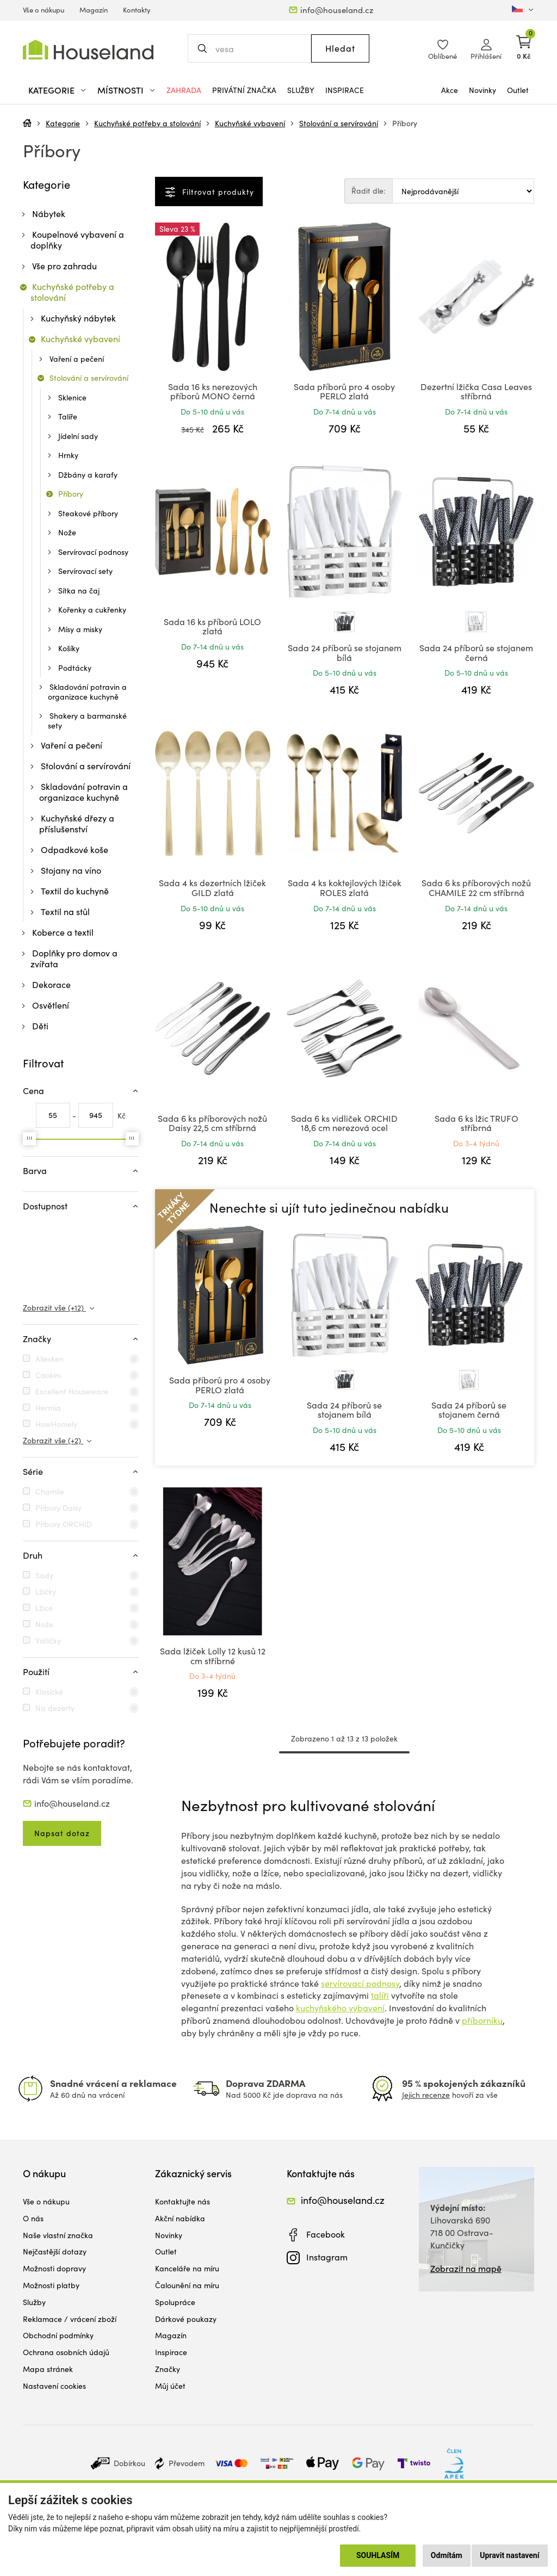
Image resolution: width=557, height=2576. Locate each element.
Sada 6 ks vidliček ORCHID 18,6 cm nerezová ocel (344, 1123)
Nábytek (48, 213)
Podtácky (74, 668)
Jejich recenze (426, 2095)
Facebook (325, 2234)
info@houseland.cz (336, 9)
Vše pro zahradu (64, 265)
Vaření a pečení (76, 359)
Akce (449, 90)
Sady (44, 1575)
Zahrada (183, 90)
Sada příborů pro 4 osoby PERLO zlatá (344, 391)
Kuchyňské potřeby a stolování (147, 123)
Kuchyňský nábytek (78, 318)
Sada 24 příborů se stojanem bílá (344, 652)
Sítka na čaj (79, 590)
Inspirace (344, 90)
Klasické (49, 1692)
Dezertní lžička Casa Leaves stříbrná (476, 391)
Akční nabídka (180, 2218)
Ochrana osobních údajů (66, 2352)
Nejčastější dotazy (54, 2251)
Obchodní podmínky (58, 2335)
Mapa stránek (48, 2369)
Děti (40, 1025)
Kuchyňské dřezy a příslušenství (76, 823)
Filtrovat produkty (217, 192)
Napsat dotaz (62, 1833)
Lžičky (45, 1591)
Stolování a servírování (338, 123)
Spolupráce (175, 2302)
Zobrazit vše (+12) (54, 1307)
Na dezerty (55, 1708)
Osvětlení (50, 1005)
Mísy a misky (80, 629)
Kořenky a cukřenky (92, 609)
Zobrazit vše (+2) (53, 1440)
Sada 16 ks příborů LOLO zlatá (212, 626)
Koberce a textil (63, 932)
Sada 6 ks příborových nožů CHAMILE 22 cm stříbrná (476, 887)
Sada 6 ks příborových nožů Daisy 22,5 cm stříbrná (212, 1123)
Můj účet (170, 2386)
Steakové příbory (88, 513)
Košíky (68, 648)
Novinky (482, 90)
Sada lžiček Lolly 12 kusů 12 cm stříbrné (212, 1655)
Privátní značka (244, 90)
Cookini (48, 1375)
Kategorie (63, 123)
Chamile (49, 1491)
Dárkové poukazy (185, 2319)
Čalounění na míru (187, 2285)
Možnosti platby (51, 2285)
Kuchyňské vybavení (250, 123)
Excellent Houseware (71, 1391)
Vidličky (48, 1640)
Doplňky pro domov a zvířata (73, 958)
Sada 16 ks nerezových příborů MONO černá (212, 391)
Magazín (93, 10)
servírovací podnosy (360, 1983)
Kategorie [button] (51, 90)
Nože (67, 532)
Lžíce (44, 1608)
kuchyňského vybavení (340, 2007)
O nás (33, 2218)
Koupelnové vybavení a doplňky (77, 239)
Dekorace (51, 984)
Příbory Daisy (58, 1508)
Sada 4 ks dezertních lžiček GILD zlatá (212, 887)
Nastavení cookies (54, 2386)
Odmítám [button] (446, 2555)
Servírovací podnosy (93, 552)
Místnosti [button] (120, 90)
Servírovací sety (85, 571)
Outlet (518, 90)
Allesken (49, 1359)
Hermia (48, 1408)
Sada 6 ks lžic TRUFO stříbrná (476, 1123)
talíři (380, 1995)
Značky (167, 2369)
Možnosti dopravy (54, 2268)
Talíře (67, 416)
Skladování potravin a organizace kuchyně (87, 692)
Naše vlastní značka (58, 2235)
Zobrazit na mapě (466, 2268)
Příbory (404, 123)
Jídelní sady (78, 436)
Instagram (327, 2257)
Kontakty (137, 10)
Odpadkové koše (74, 849)
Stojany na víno (71, 870)
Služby (300, 90)
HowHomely (56, 1424)
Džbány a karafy (87, 475)
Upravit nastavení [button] (509, 2555)
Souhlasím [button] (377, 2555)
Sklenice (72, 397)
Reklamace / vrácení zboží (69, 2319)
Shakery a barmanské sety (87, 721)
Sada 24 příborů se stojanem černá (476, 652)
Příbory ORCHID (63, 1524)
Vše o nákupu (43, 10)
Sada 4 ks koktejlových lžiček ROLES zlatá (344, 887)
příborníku (482, 2020)
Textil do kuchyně (75, 891)
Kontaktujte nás (182, 2201)
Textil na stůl (65, 911)
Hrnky (68, 455)
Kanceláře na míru (187, 2268)
